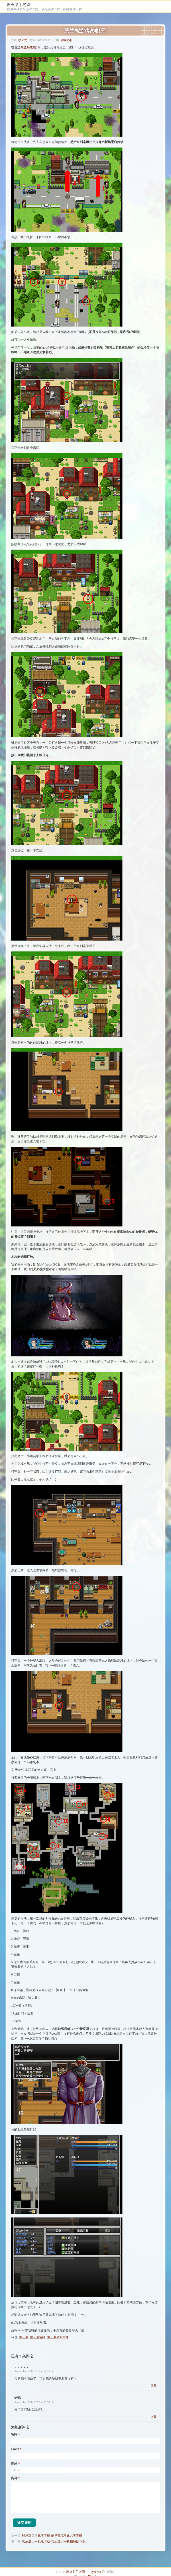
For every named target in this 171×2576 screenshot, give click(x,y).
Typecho (95, 2572)
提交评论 (24, 2522)
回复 (154, 2385)
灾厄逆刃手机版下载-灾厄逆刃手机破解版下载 (54, 2541)
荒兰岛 (23, 2337)
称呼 (14, 2434)
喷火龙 (22, 40)
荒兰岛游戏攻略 (58, 2337)
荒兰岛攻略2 (29, 47)
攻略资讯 (66, 40)
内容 (14, 2478)
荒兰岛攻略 (37, 2337)
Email (15, 2449)
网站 (14, 2463)
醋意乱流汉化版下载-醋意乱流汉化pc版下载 (52, 2535)
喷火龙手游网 (19, 4)
